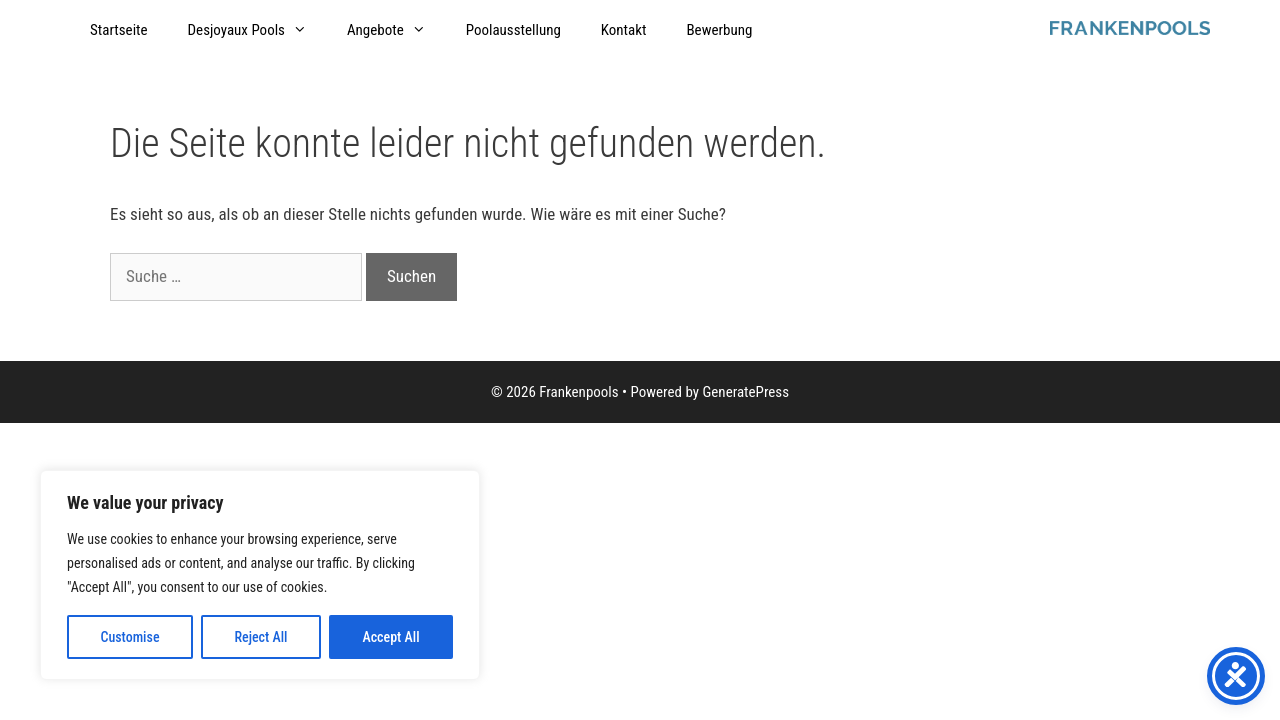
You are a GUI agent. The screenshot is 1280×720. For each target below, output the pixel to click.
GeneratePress (745, 392)
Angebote (396, 30)
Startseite (119, 30)
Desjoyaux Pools (257, 30)
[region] (260, 575)
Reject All (260, 637)
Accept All (390, 637)
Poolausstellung (513, 30)
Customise (129, 637)
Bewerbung (719, 30)
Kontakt (624, 30)
